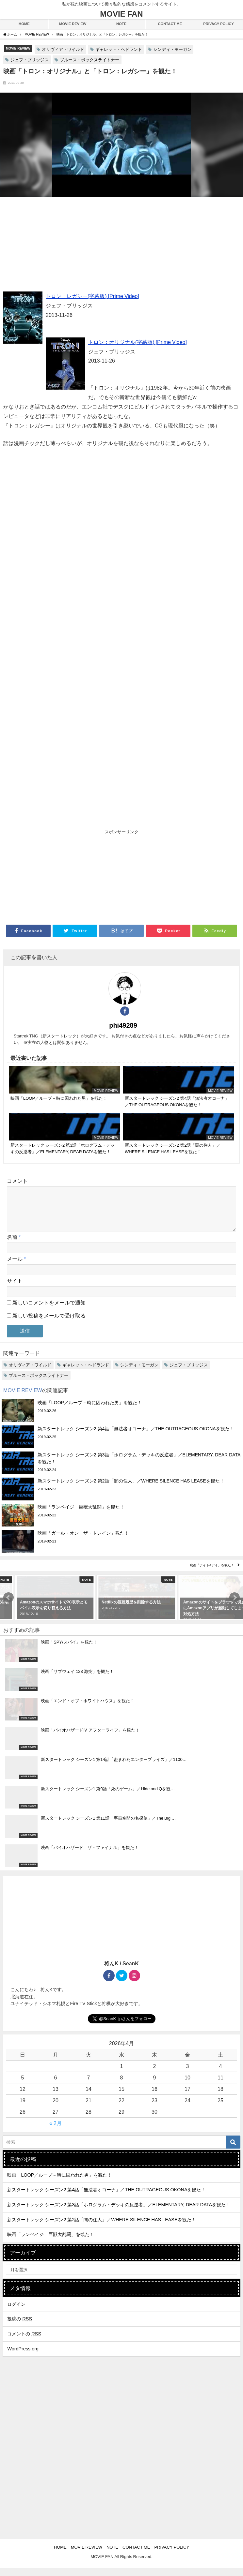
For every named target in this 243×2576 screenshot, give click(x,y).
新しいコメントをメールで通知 (49, 1310)
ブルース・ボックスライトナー (89, 60)
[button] (8, 1605)
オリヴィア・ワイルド (63, 49)
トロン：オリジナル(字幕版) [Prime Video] (137, 342)
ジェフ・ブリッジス (29, 60)
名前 (14, 1244)
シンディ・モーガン (172, 49)
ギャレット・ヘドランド (118, 49)
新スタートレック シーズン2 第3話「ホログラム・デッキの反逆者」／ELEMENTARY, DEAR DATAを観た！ (118, 2212)
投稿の (19, 2326)
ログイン (16, 2312)
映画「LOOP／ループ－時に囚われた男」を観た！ (59, 2183)
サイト (15, 1288)
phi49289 (123, 1025)
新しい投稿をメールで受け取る (49, 1323)
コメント (17, 1181)
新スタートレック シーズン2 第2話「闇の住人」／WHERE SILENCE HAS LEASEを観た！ (101, 2227)
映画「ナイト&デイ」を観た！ (212, 1572)
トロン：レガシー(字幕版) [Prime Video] (92, 296)
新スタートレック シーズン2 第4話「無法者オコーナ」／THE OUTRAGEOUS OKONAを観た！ (106, 2197)
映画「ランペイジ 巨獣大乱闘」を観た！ (50, 2242)
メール (16, 1266)
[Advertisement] (121, 245)
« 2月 (55, 2131)
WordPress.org (23, 2356)
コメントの (24, 2341)
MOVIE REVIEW (18, 48)
